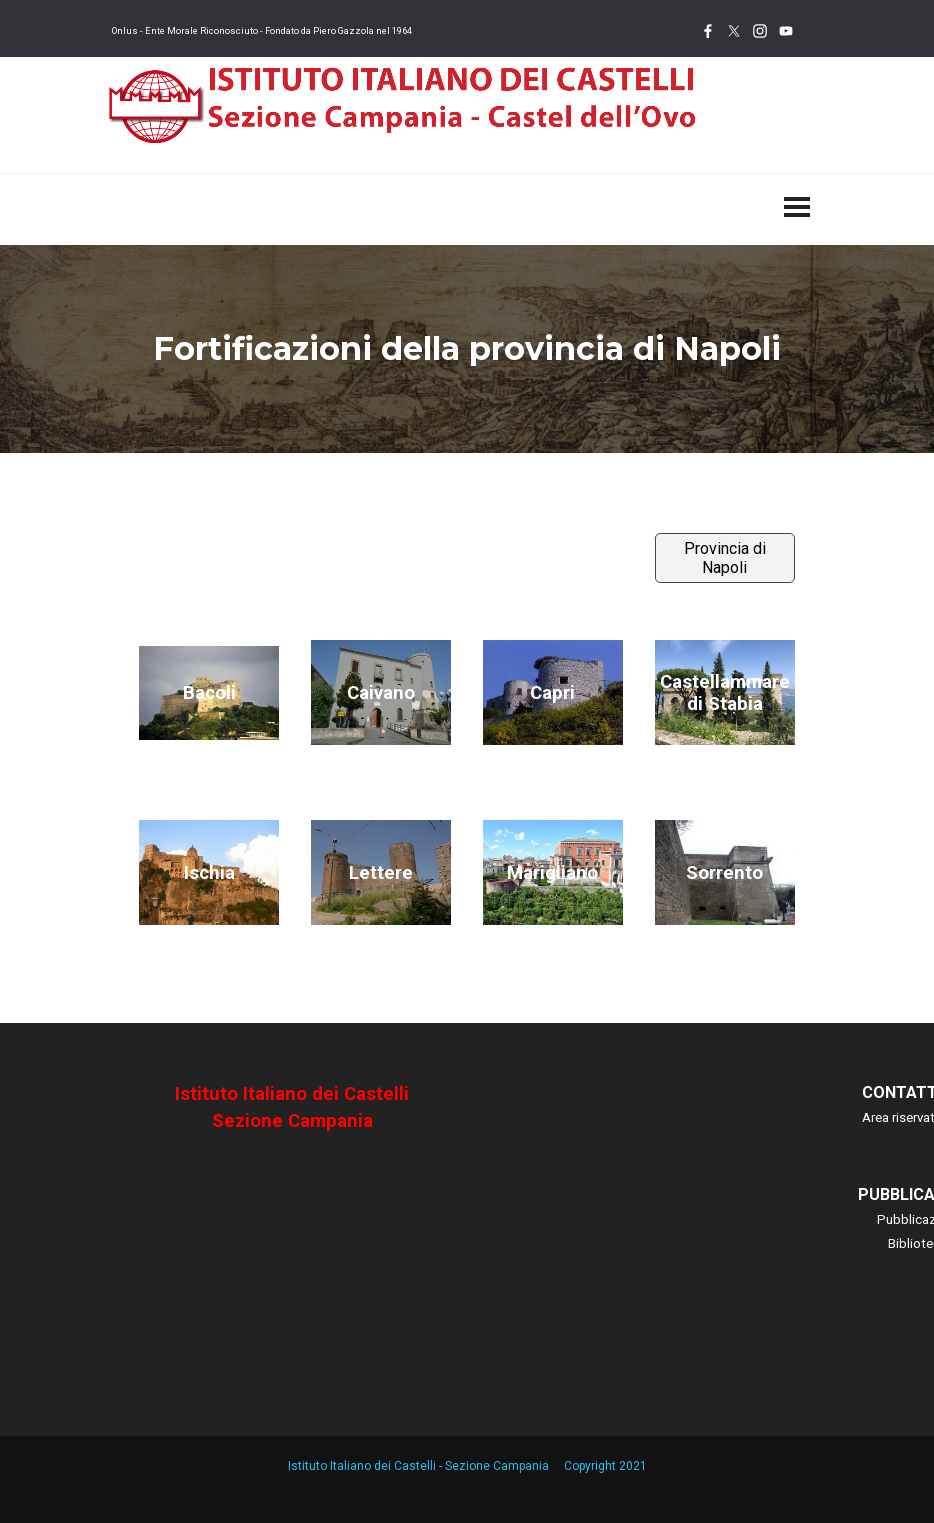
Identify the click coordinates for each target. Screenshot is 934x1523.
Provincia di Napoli (725, 558)
